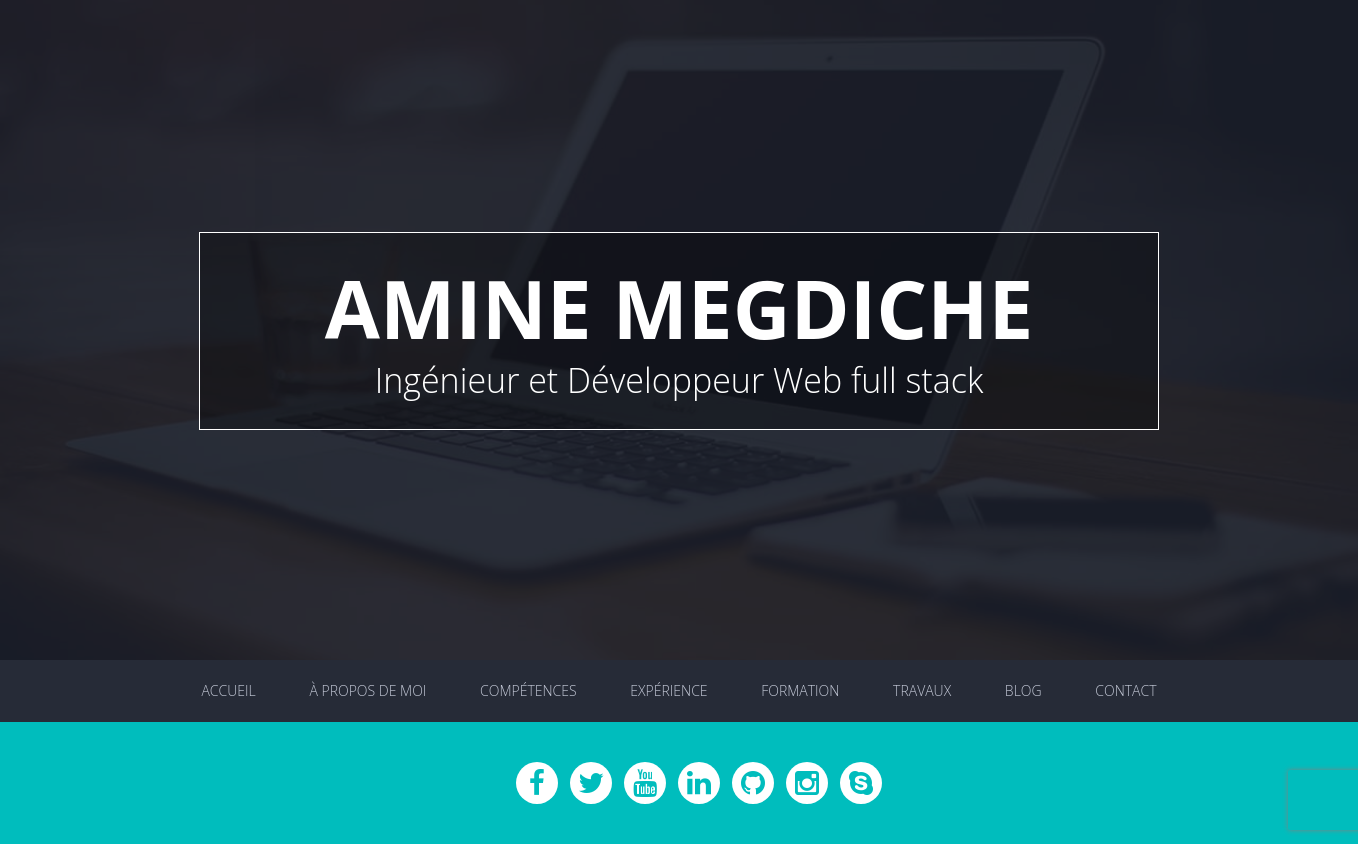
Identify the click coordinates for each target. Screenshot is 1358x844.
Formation (800, 690)
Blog (1023, 690)
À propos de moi (367, 690)
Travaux (922, 690)
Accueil (228, 690)
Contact (1125, 690)
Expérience (668, 690)
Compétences (528, 690)
